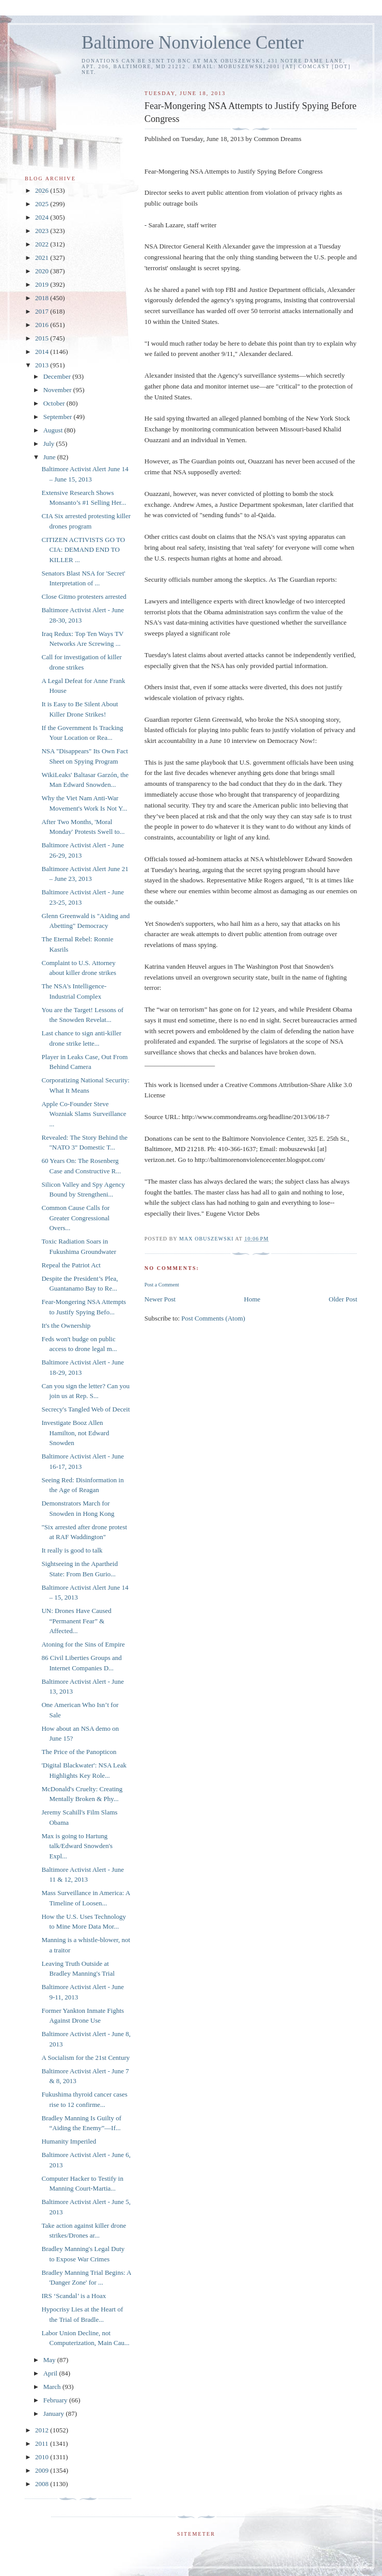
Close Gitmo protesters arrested (83, 596)
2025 (42, 204)
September (58, 417)
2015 (42, 338)
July (49, 443)
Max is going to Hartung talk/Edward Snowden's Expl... (77, 1846)
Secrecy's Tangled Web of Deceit (85, 1409)
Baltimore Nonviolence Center (193, 43)
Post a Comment (162, 1284)
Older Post (343, 1299)
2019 (42, 284)
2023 (42, 231)
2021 (42, 257)
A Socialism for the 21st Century (85, 2057)
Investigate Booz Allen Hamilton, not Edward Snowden (75, 1433)
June (50, 457)
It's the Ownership (65, 1325)
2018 (42, 298)
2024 (42, 217)
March (52, 2387)
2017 (42, 311)
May (50, 2360)
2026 (42, 190)
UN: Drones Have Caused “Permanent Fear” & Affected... (76, 1621)
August (54, 430)
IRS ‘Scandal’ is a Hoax (73, 2296)
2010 (42, 2457)
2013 (42, 365)
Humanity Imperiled (68, 2141)
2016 (42, 325)
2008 (42, 2484)
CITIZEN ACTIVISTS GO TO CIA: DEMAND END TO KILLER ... (83, 550)
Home (252, 1299)
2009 (42, 2470)
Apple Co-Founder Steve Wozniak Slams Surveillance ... (83, 1114)
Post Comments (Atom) (213, 1318)
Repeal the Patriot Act (70, 1265)
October (55, 403)
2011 (42, 2443)
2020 (42, 271)
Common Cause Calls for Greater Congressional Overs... (75, 1218)
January (54, 2413)
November (58, 390)
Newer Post (160, 1299)
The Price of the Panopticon (78, 1752)
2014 (42, 351)
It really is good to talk (71, 1550)
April (51, 2373)
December (58, 376)
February (56, 2400)
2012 (42, 2430)
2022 (42, 244)
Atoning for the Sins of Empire (82, 1644)
